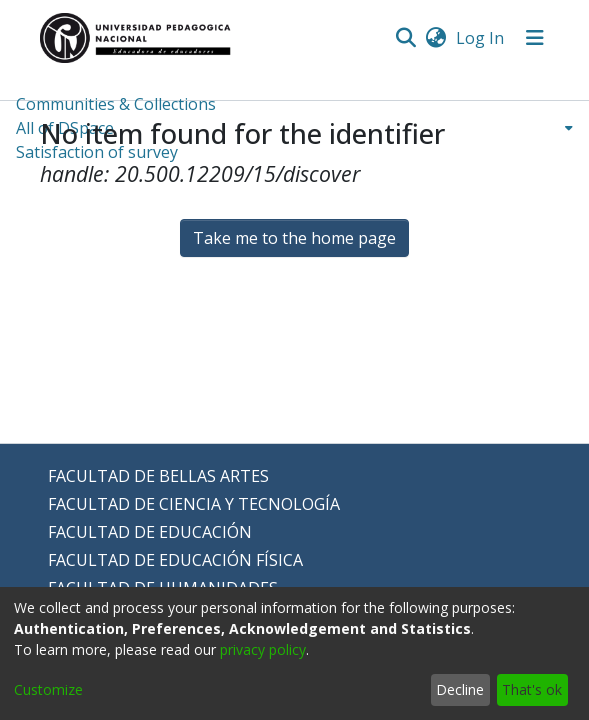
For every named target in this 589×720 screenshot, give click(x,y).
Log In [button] (481, 38)
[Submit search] (406, 38)
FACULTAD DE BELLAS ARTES (158, 476)
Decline (460, 689)
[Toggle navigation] (535, 38)
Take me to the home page (294, 238)
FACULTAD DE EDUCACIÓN (150, 532)
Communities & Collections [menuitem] (116, 104)
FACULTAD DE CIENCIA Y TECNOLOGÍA (194, 504)
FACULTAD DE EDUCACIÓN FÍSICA (175, 560)
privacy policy (263, 649)
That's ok (532, 689)
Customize (48, 689)
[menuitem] (436, 38)
